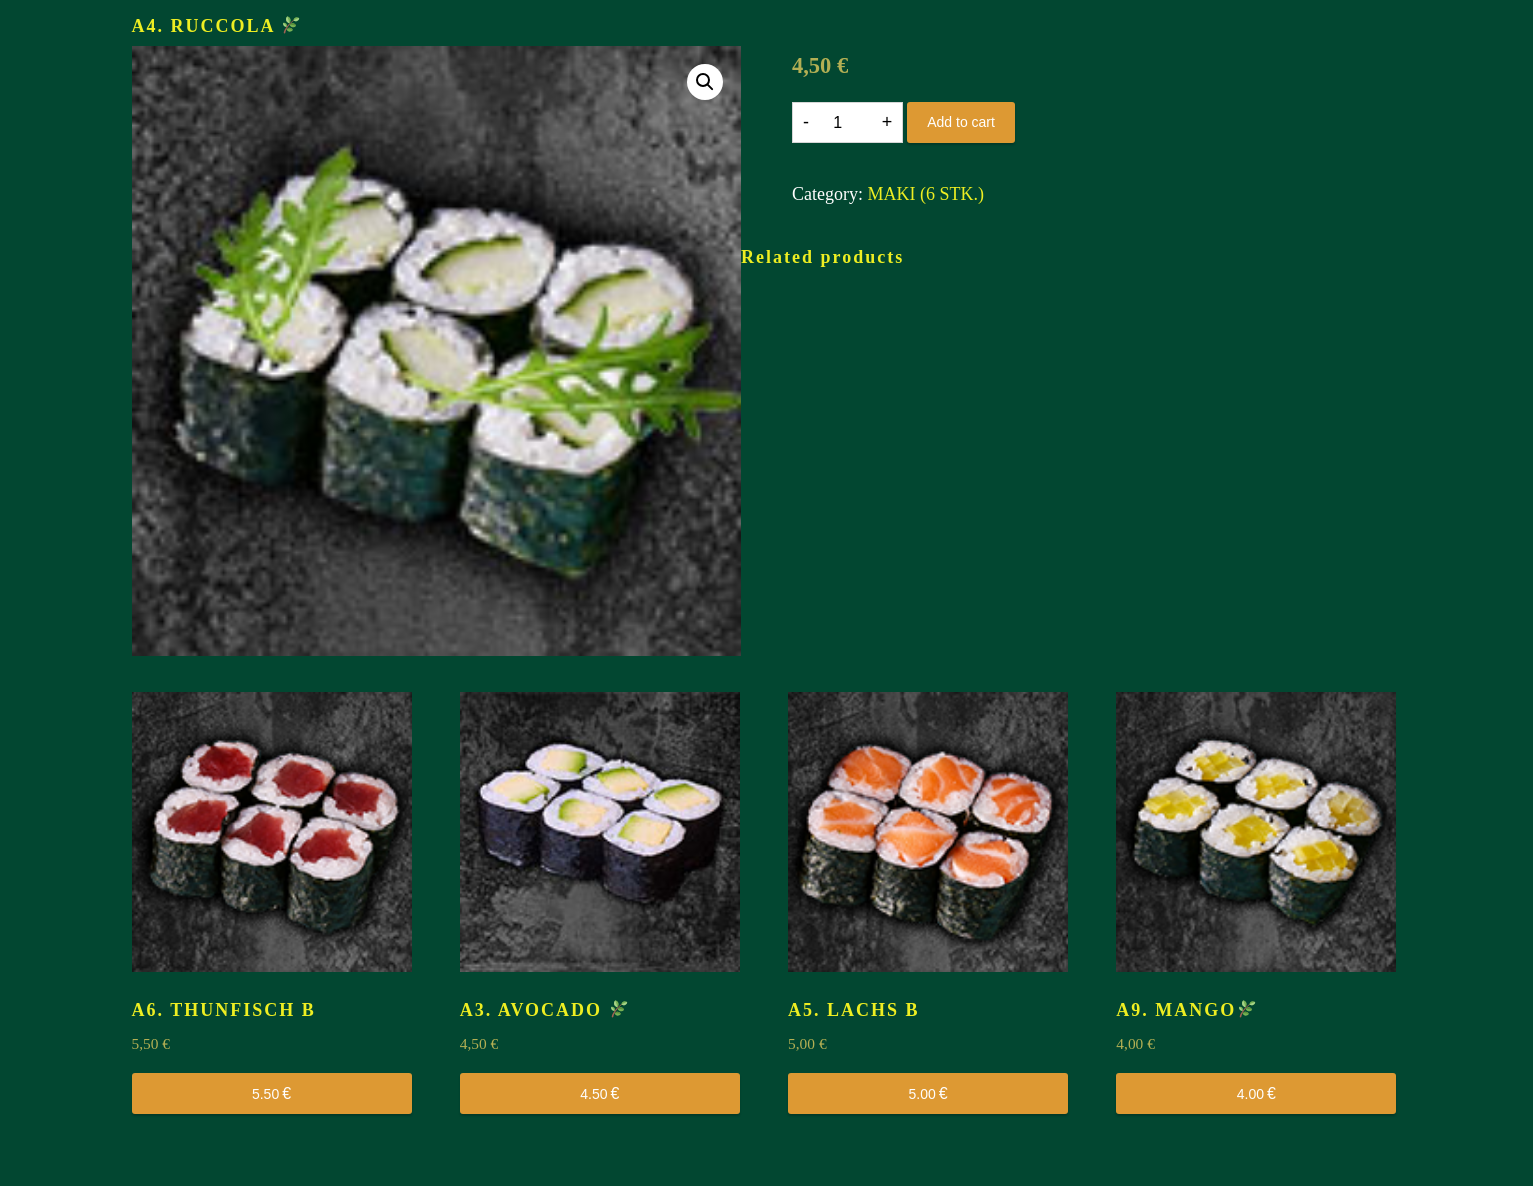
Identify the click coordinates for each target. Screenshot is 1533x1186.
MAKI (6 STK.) (925, 194)
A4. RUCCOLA (216, 26)
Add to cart (961, 122)
